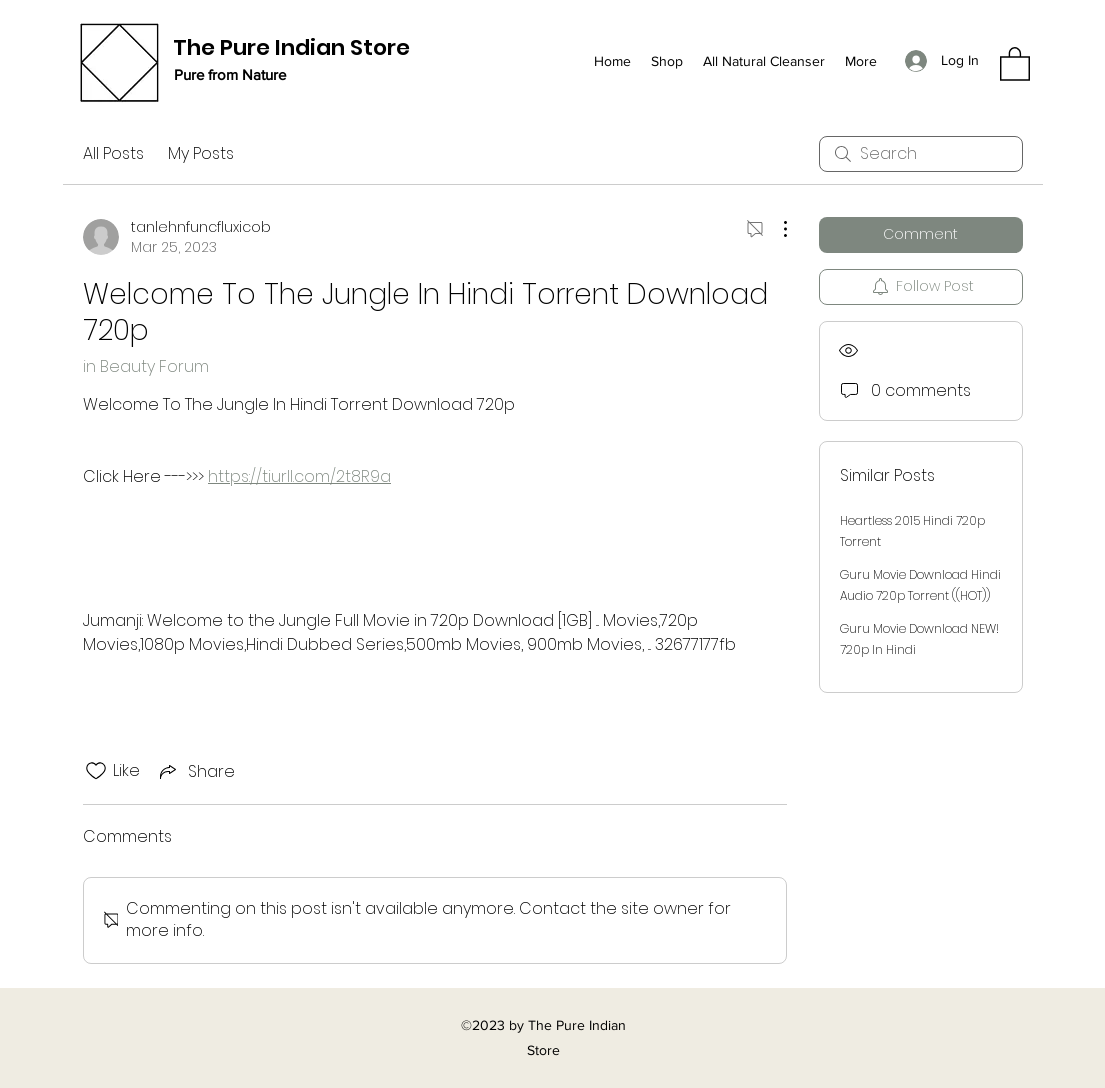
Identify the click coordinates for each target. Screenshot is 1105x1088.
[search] (921, 154)
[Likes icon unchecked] (96, 771)
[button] (1015, 63)
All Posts (113, 153)
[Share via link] (195, 771)
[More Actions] (775, 229)
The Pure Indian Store (291, 47)
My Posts (201, 153)
